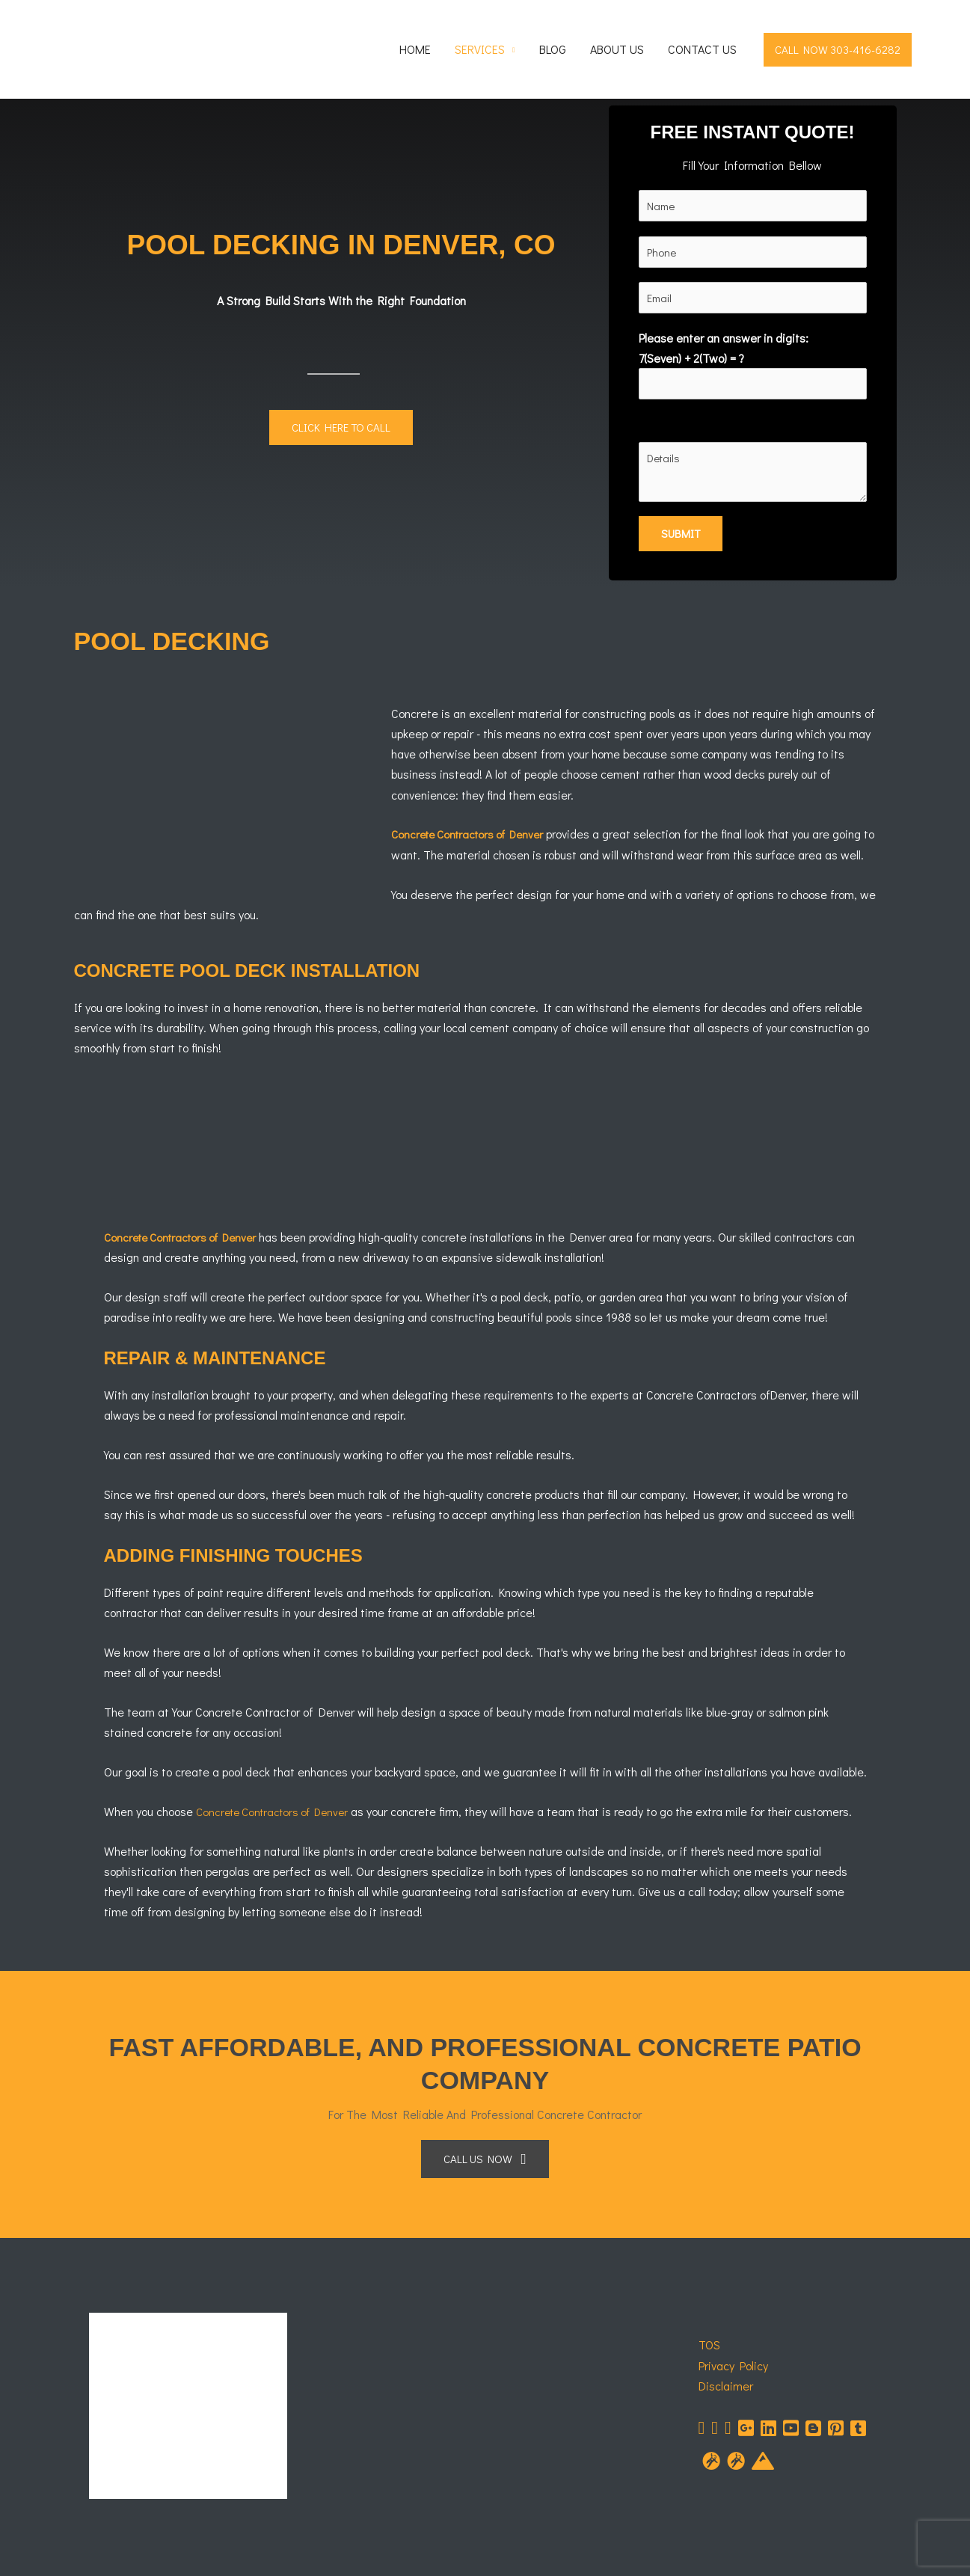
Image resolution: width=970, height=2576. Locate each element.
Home (415, 49)
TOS (709, 2347)
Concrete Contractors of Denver (473, 836)
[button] (838, 50)
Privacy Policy (733, 2368)
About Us (617, 49)
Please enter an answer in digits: (753, 367)
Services (480, 49)
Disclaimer (726, 2388)
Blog (552, 49)
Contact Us (702, 49)
